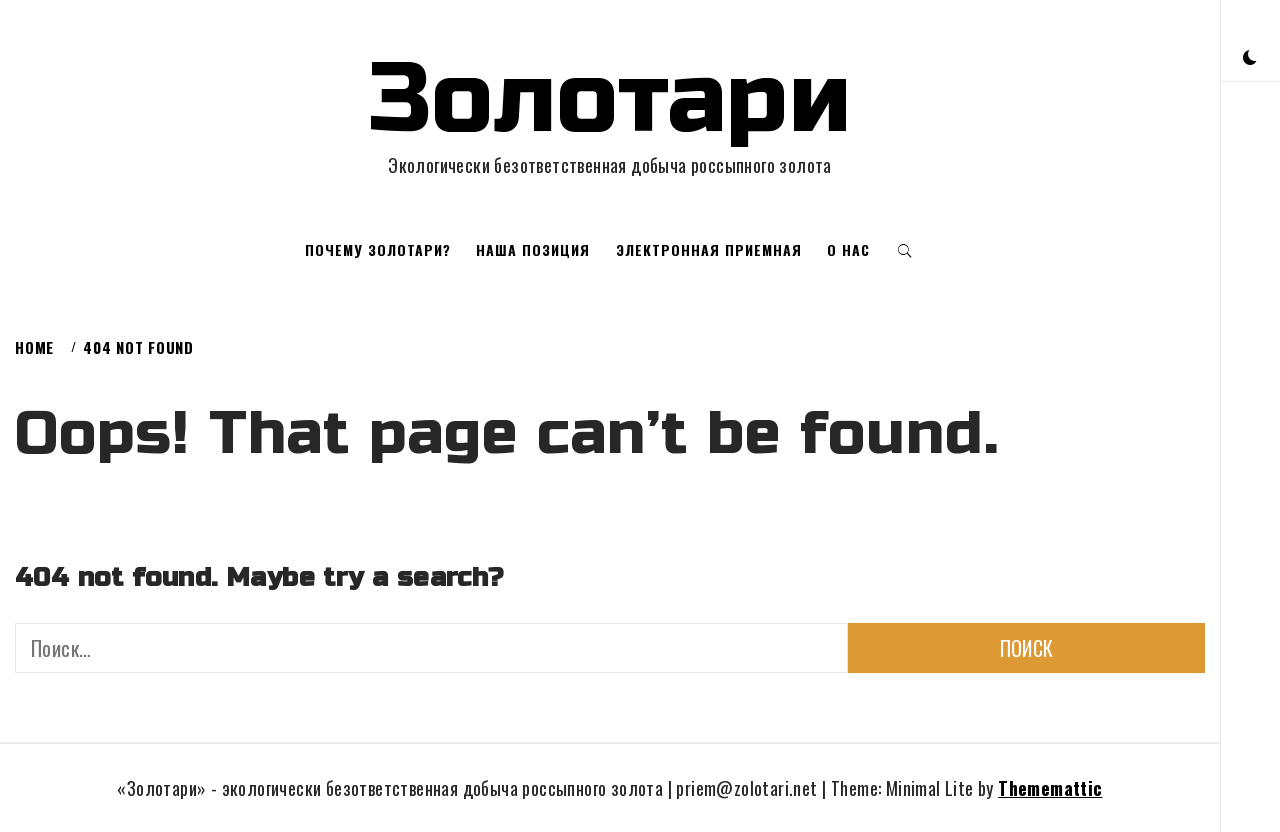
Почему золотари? (378, 249)
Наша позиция (533, 249)
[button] (1250, 55)
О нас (848, 249)
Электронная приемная (709, 249)
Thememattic (1050, 788)
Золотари (610, 99)
